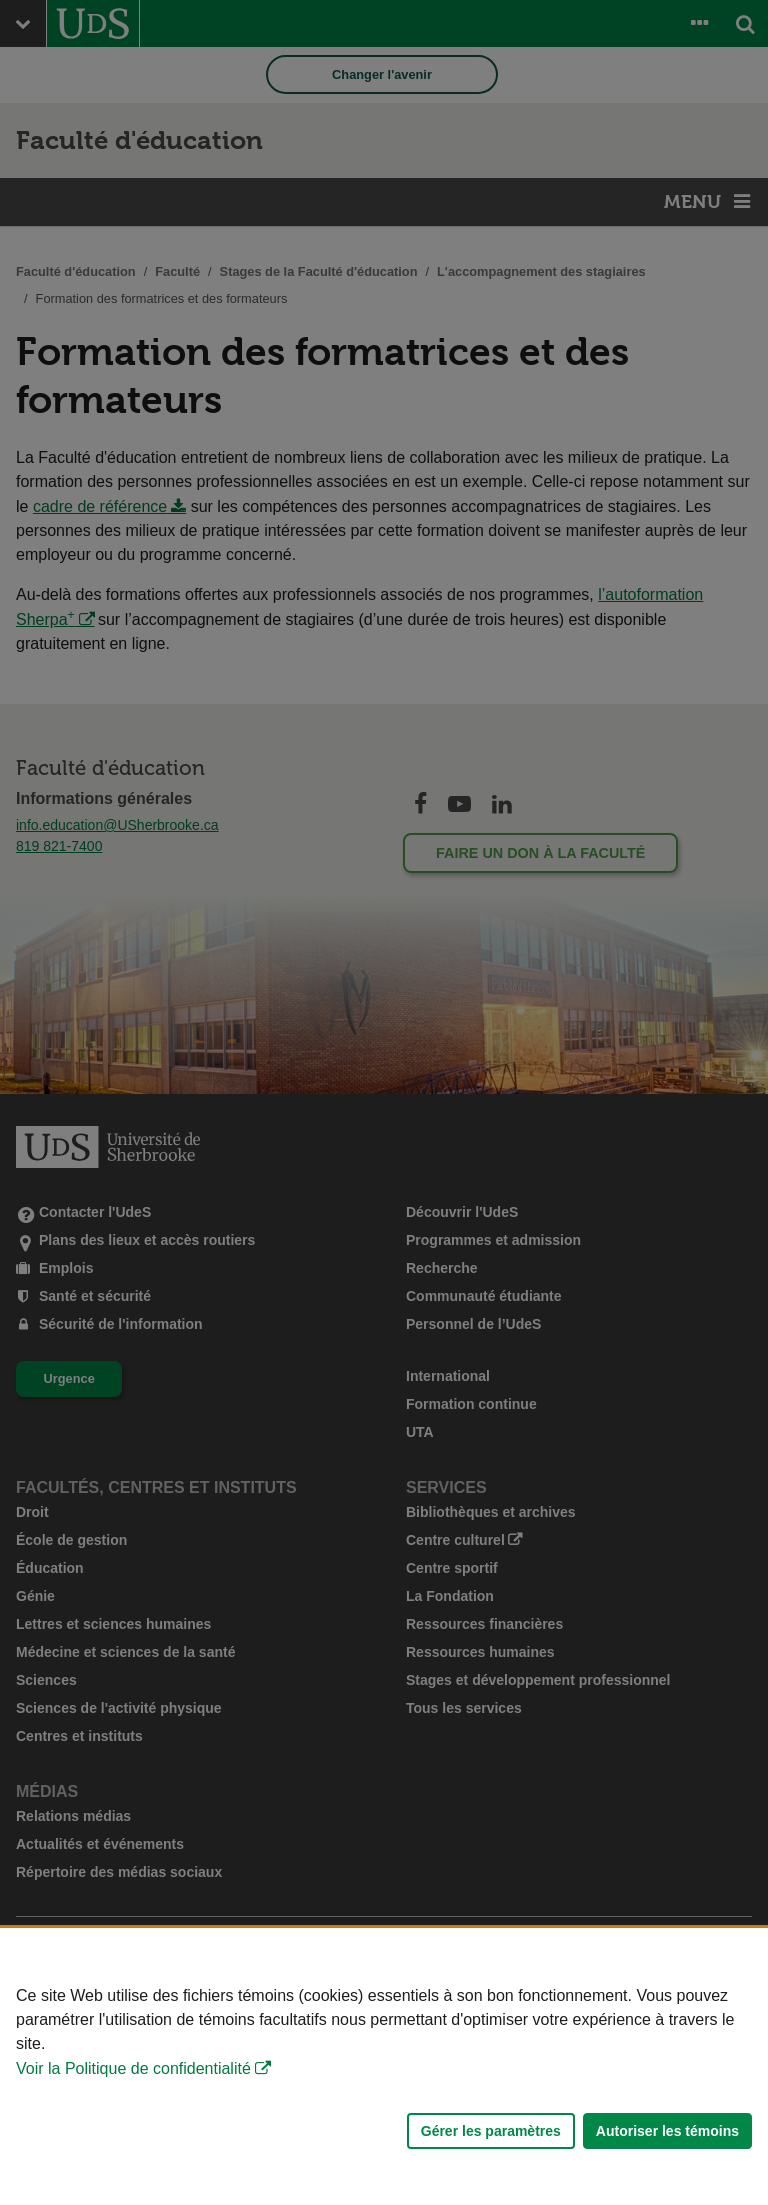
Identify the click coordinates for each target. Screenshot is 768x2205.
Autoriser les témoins (667, 2131)
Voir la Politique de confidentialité (133, 2068)
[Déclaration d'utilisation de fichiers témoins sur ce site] (384, 2066)
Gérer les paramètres (491, 2131)
